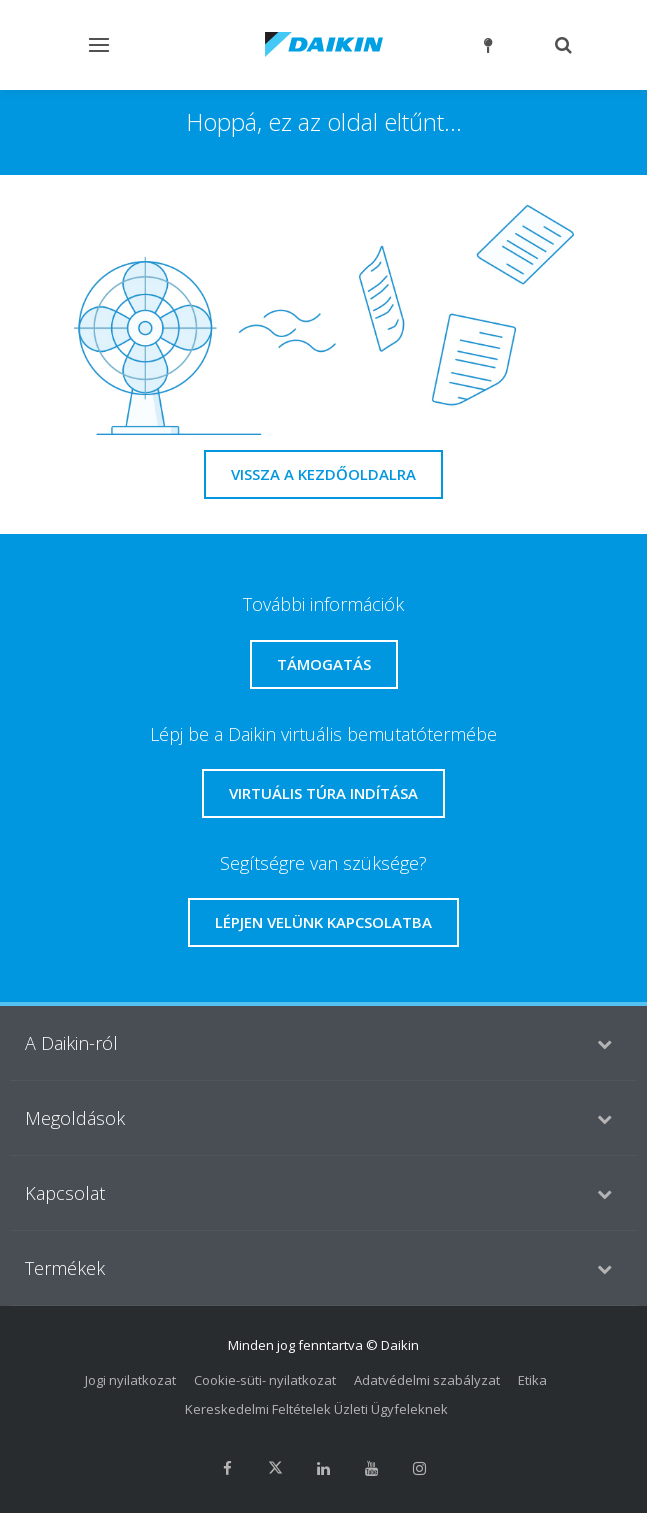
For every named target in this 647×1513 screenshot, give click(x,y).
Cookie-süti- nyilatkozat (265, 1380)
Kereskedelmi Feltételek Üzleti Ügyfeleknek (316, 1409)
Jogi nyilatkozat (130, 1380)
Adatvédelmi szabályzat (427, 1380)
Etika (532, 1380)
